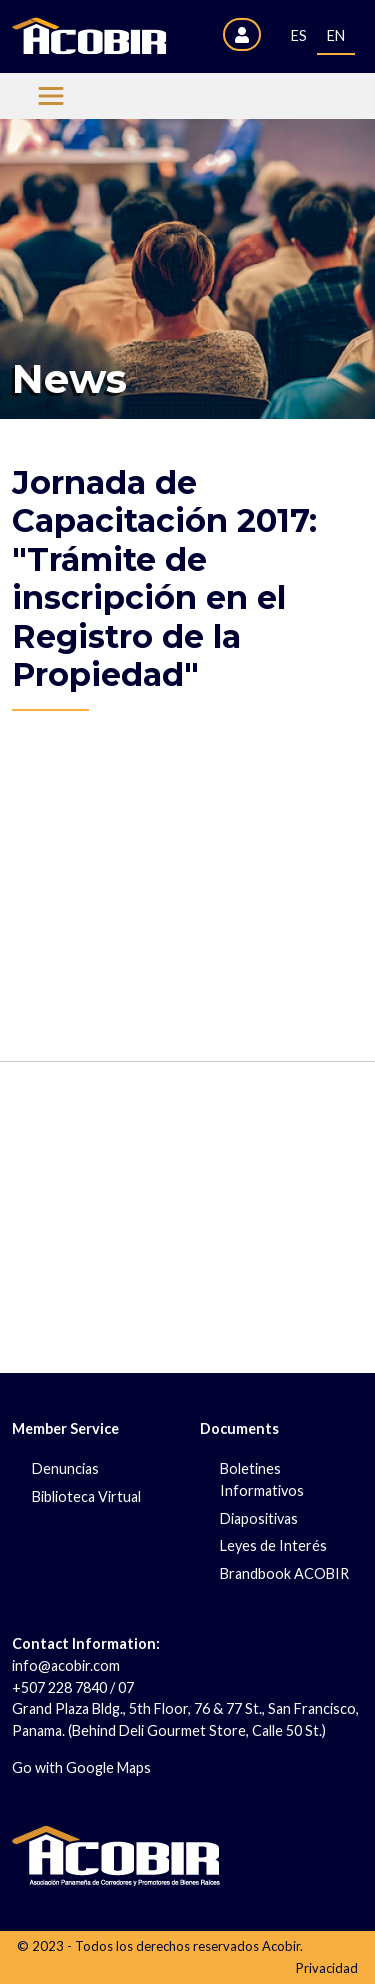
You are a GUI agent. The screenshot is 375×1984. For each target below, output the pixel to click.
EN (336, 35)
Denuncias (65, 1468)
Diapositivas (259, 1518)
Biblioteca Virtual (86, 1496)
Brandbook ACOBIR (284, 1573)
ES (299, 35)
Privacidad (327, 1968)
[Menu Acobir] (51, 96)
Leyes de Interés (273, 1545)
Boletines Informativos (262, 1479)
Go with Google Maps (81, 1767)
